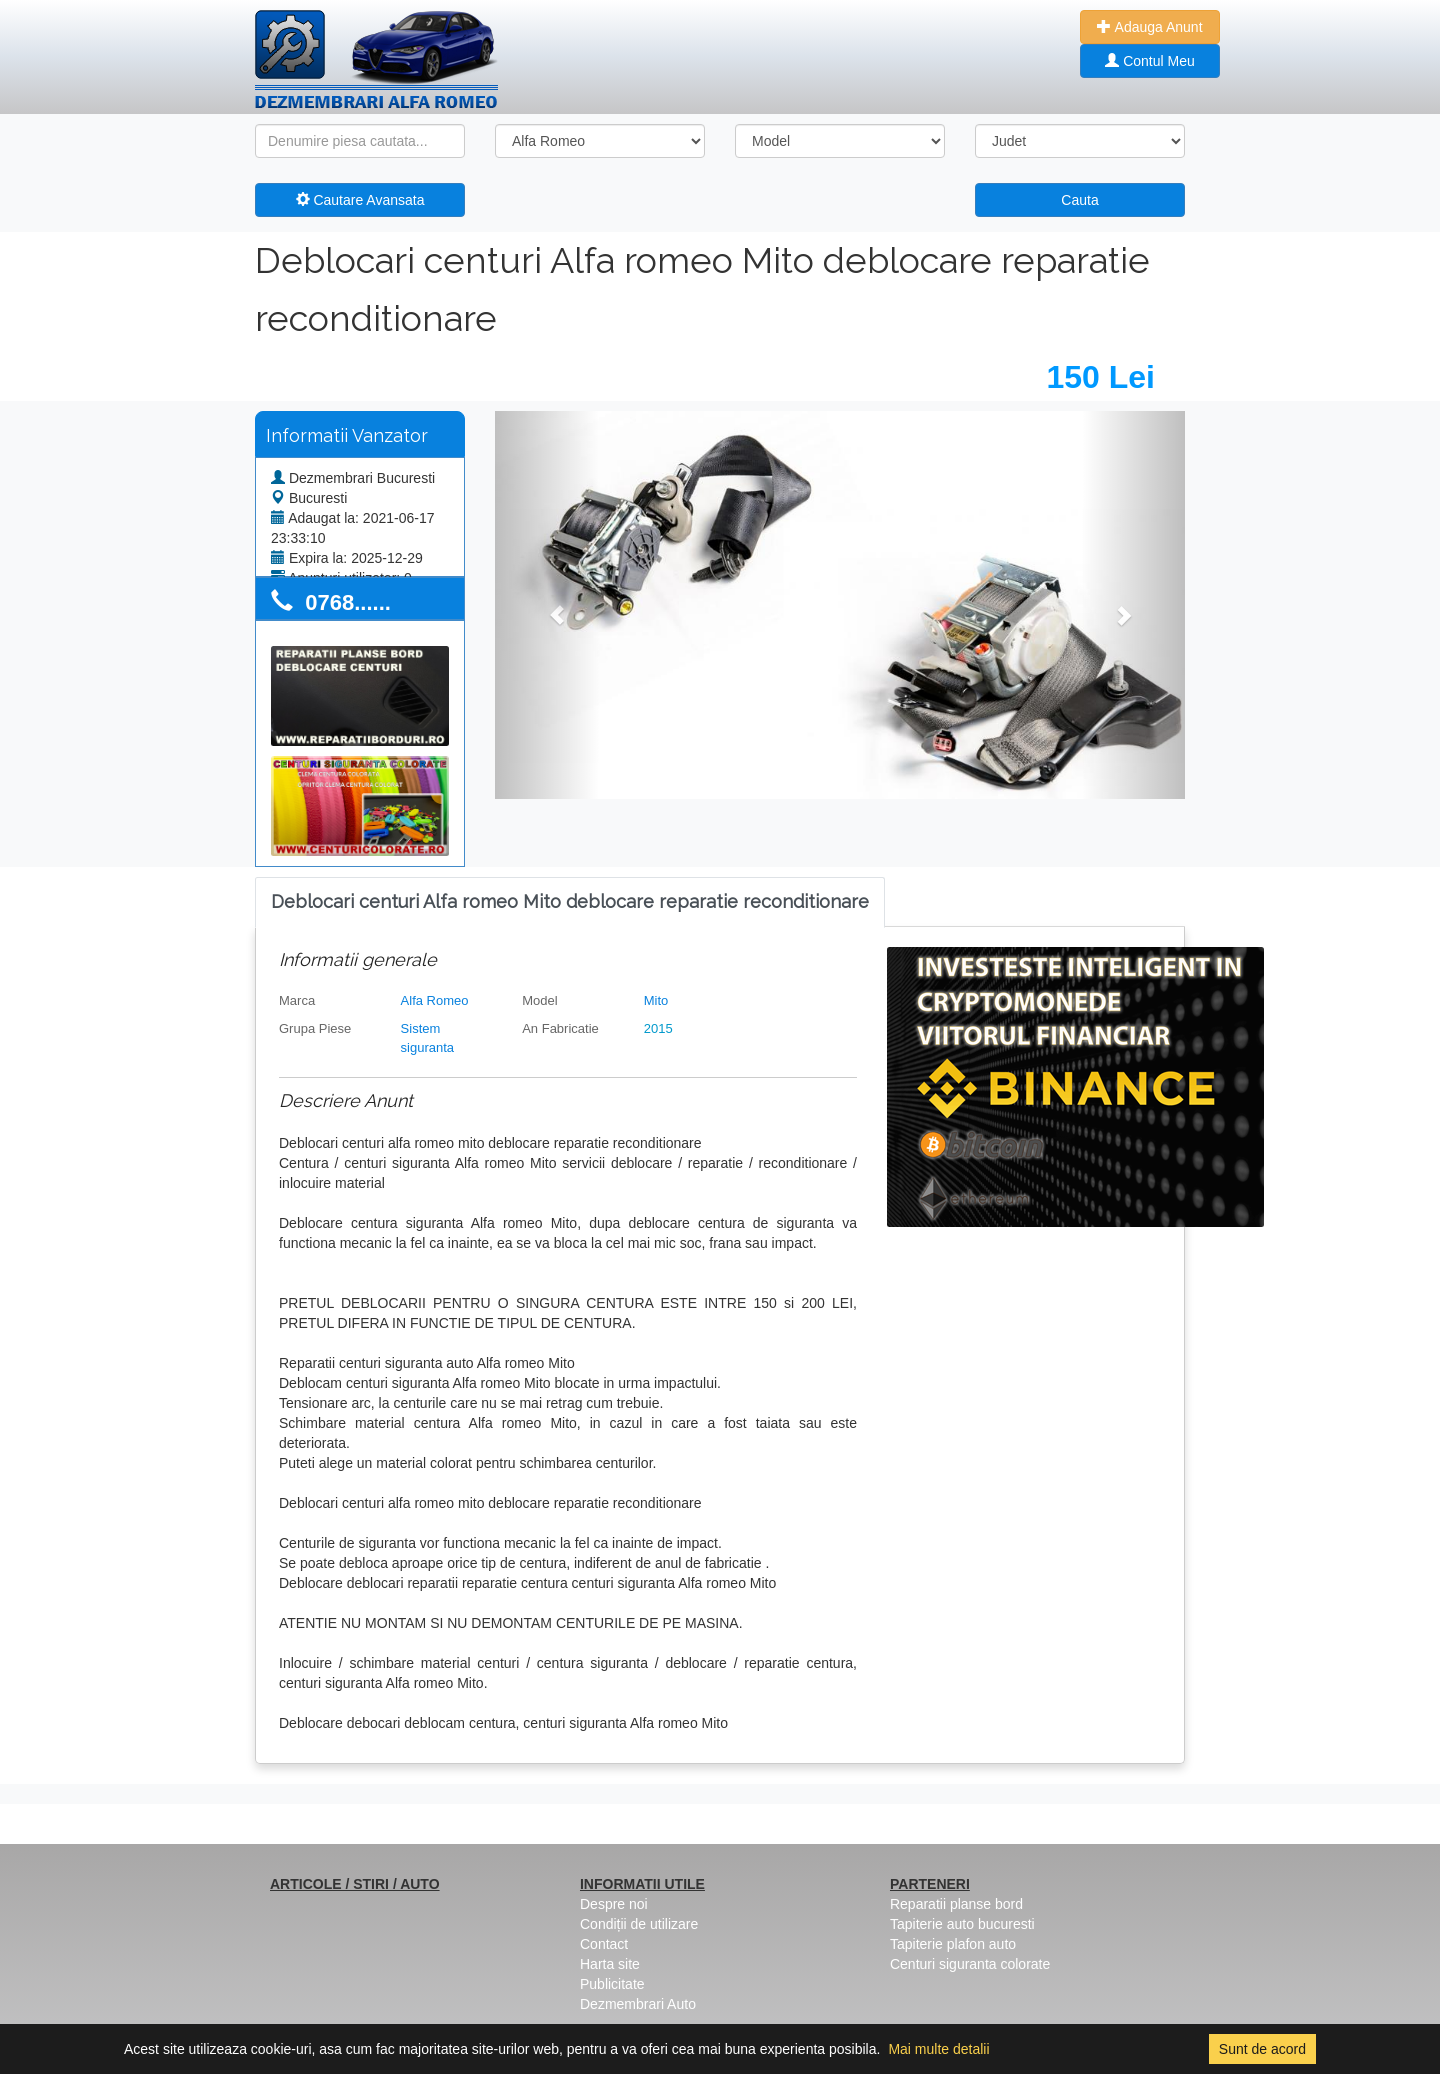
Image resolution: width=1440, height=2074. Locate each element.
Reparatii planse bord (956, 1904)
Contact (604, 1944)
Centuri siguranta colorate (970, 1964)
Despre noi (614, 1904)
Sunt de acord (1262, 2049)
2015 (658, 1028)
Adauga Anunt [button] (1149, 27)
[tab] (570, 902)
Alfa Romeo (435, 1000)
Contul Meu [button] (1149, 61)
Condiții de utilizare (639, 1924)
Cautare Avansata (360, 200)
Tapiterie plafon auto (953, 1944)
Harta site (610, 1964)
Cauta (1079, 200)
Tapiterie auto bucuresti (962, 1924)
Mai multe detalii (938, 2049)
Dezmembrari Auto (638, 2004)
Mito (656, 1000)
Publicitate (612, 1984)
